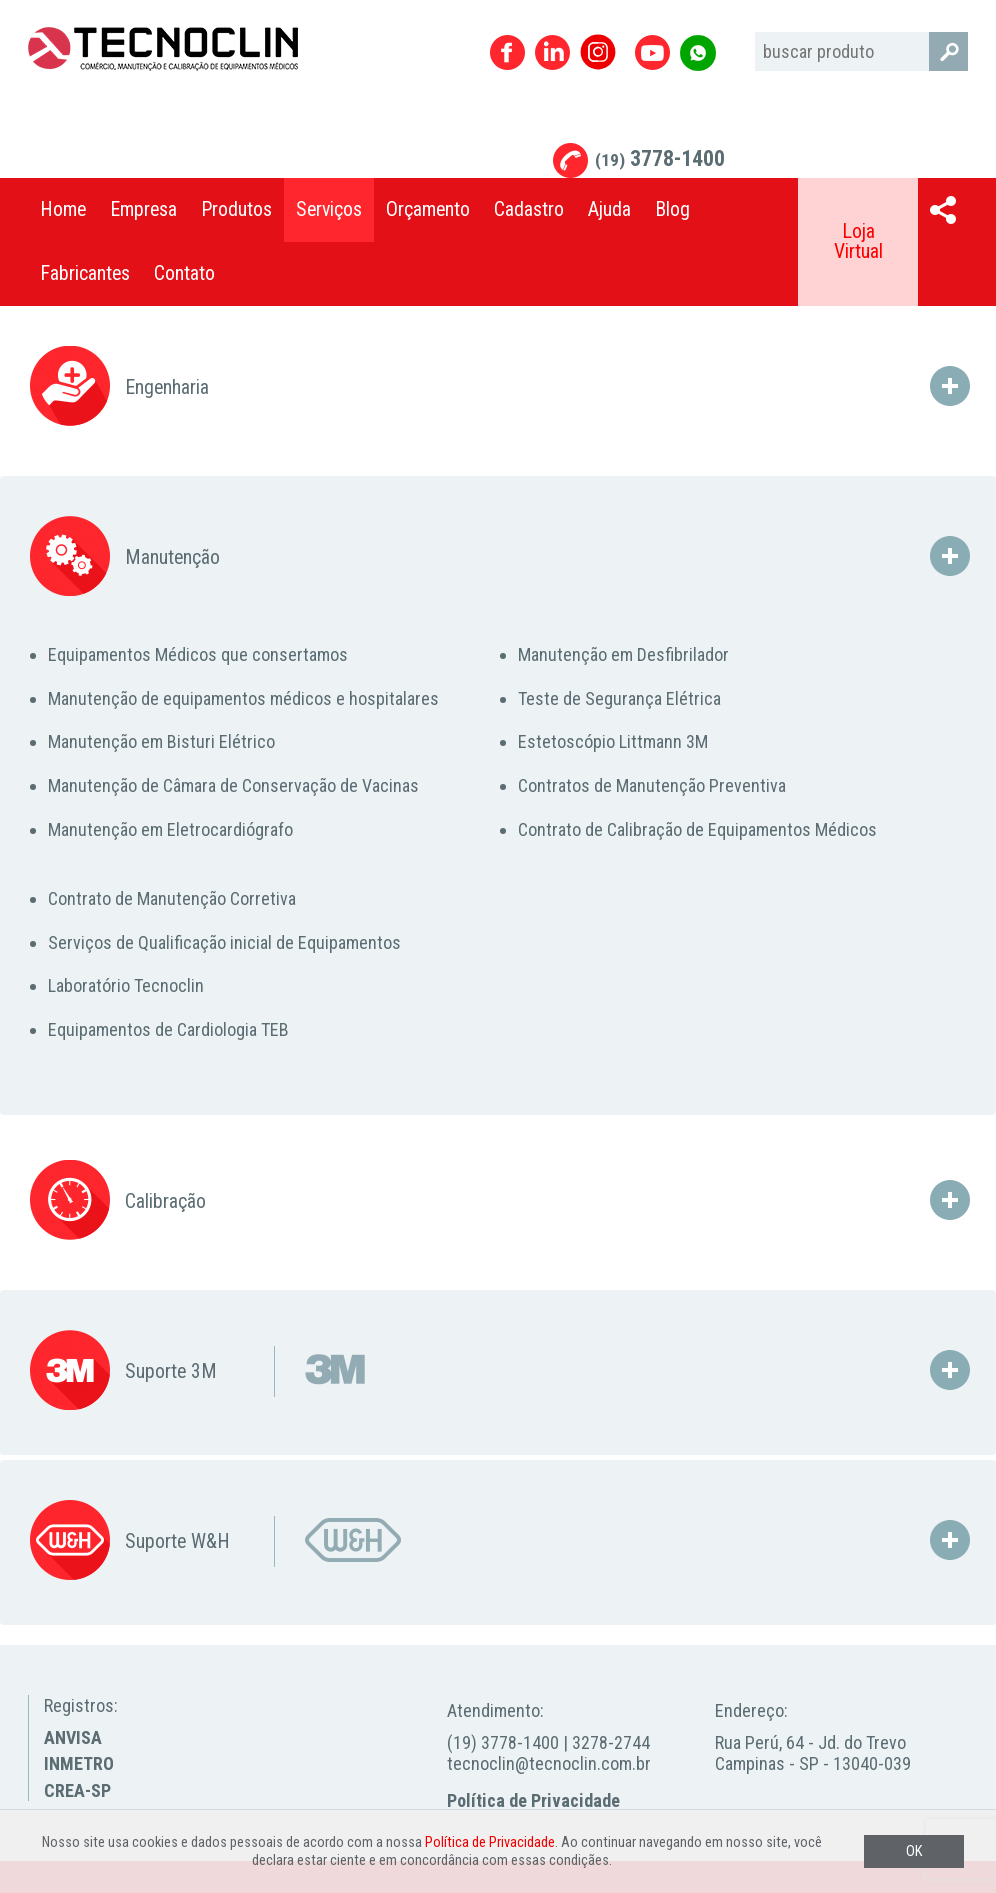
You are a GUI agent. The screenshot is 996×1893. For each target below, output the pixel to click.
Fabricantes (85, 273)
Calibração (118, 1201)
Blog (672, 209)
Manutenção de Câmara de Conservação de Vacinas (233, 785)
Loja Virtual (858, 241)
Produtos (236, 209)
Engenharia (119, 387)
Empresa (143, 209)
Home (63, 209)
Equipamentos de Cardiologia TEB (168, 1029)
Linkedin (552, 52)
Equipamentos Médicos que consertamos (198, 654)
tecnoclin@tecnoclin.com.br (549, 1763)
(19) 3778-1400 (503, 1742)
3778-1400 (660, 158)
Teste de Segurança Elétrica (619, 698)
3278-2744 (611, 1742)
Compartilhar (943, 210)
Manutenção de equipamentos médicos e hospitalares (243, 698)
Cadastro (529, 209)
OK (914, 1851)
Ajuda (609, 209)
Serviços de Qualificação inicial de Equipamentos (224, 942)
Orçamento (428, 209)
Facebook (507, 52)
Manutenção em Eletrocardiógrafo (170, 829)
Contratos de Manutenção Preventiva (652, 785)
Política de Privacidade (533, 1800)
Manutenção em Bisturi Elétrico (161, 741)
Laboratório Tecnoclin (126, 985)
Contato (184, 273)
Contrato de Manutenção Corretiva (172, 898)
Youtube (652, 52)
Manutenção (125, 557)
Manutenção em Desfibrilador (623, 654)
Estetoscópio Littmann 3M (613, 741)
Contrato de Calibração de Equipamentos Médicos (697, 829)
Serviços (329, 209)
